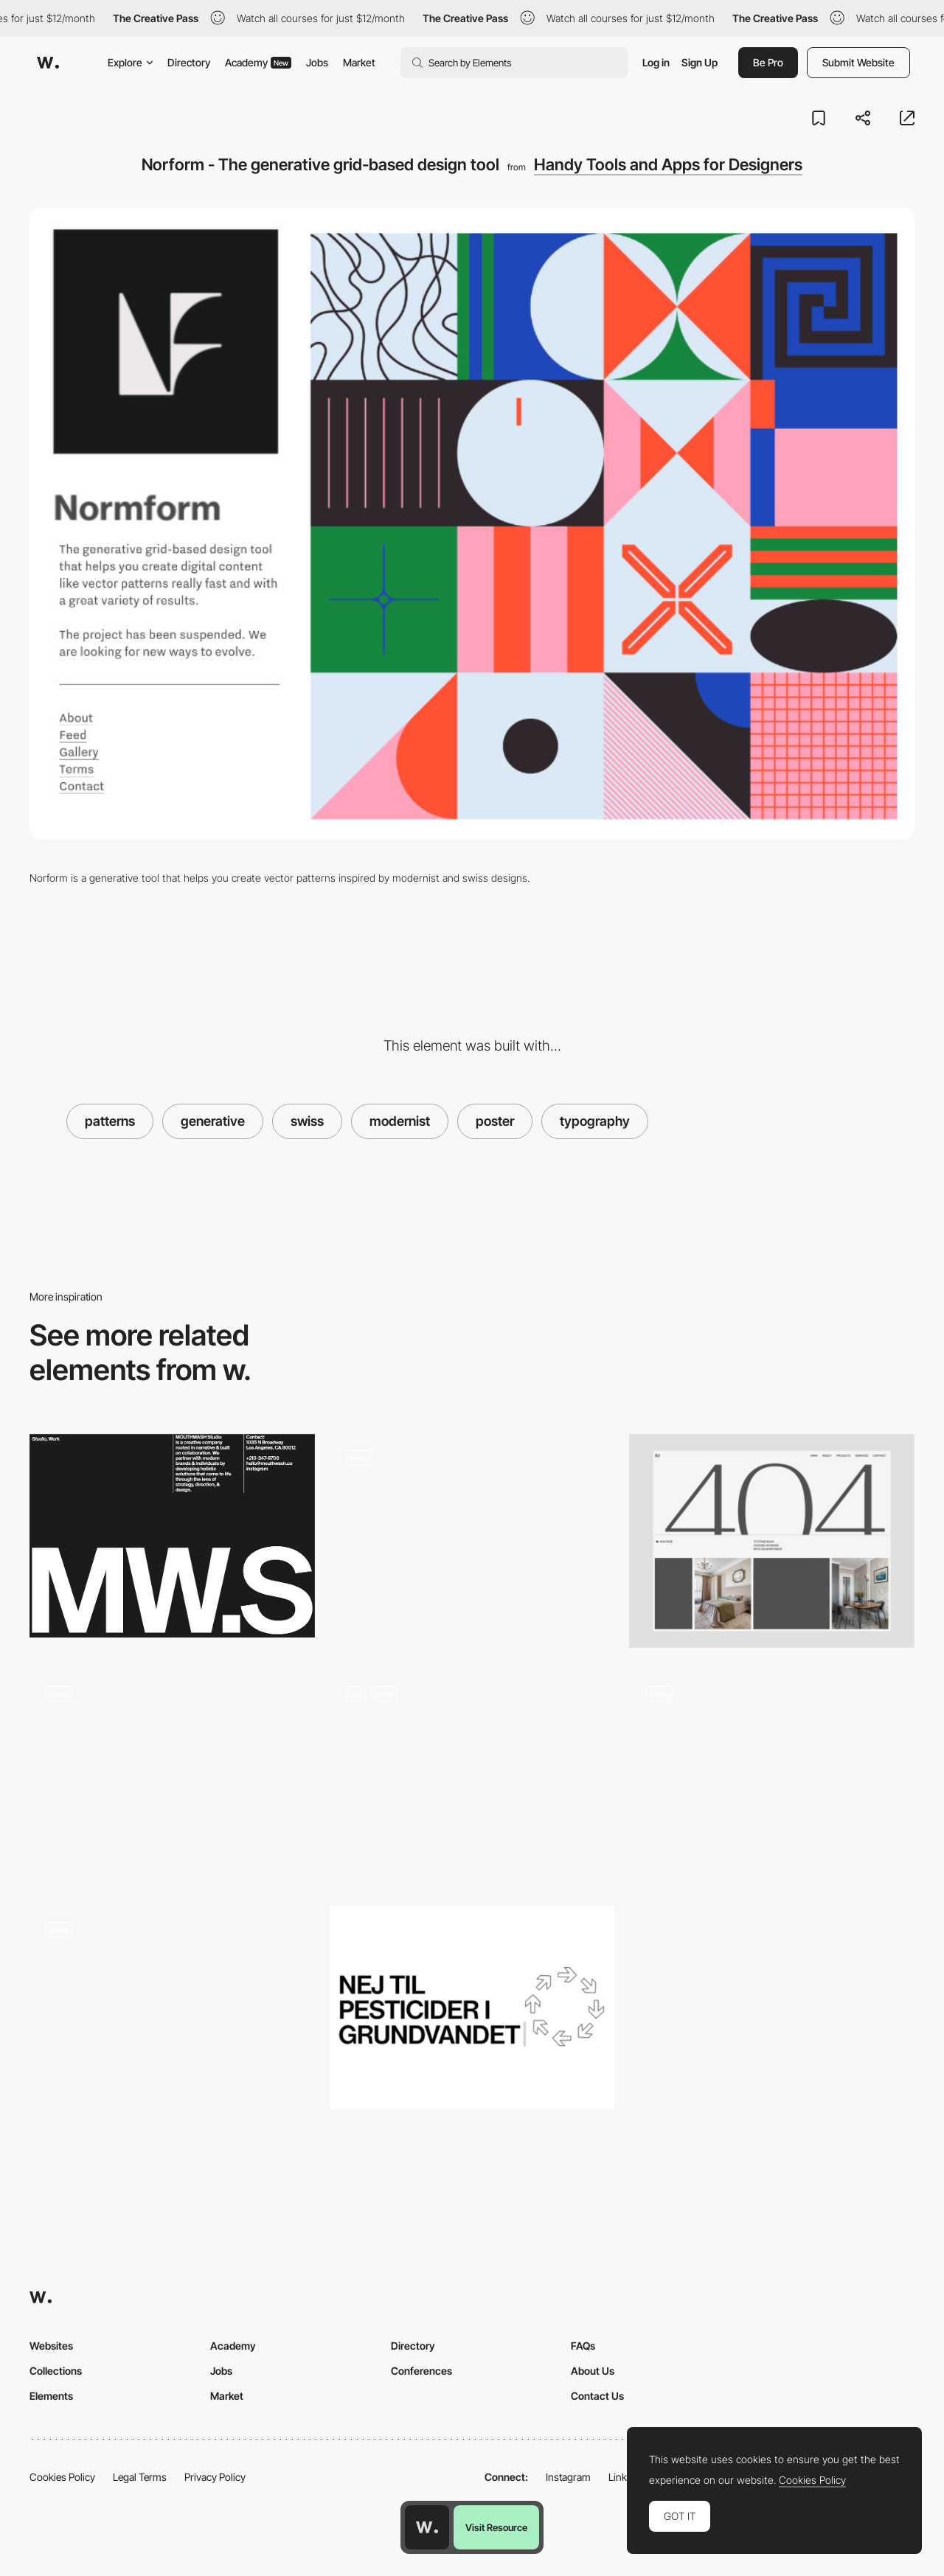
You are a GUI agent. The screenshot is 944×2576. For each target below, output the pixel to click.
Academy (258, 62)
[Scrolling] (771, 1777)
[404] (771, 1541)
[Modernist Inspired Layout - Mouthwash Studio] (172, 1535)
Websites (51, 2345)
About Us (592, 2370)
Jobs (317, 62)
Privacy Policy (215, 2477)
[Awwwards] (48, 63)
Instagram (568, 2477)
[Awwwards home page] (427, 2527)
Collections (56, 2370)
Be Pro (768, 62)
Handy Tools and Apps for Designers (668, 164)
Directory (188, 62)
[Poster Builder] (472, 1777)
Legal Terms (140, 2477)
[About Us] (472, 1541)
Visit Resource (496, 2527)
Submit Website (858, 62)
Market (359, 62)
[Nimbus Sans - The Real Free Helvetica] (472, 2007)
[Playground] (172, 2013)
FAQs (583, 2345)
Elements (51, 2395)
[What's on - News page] (172, 1777)
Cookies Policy (62, 2477)
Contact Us (597, 2395)
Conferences (421, 2370)
